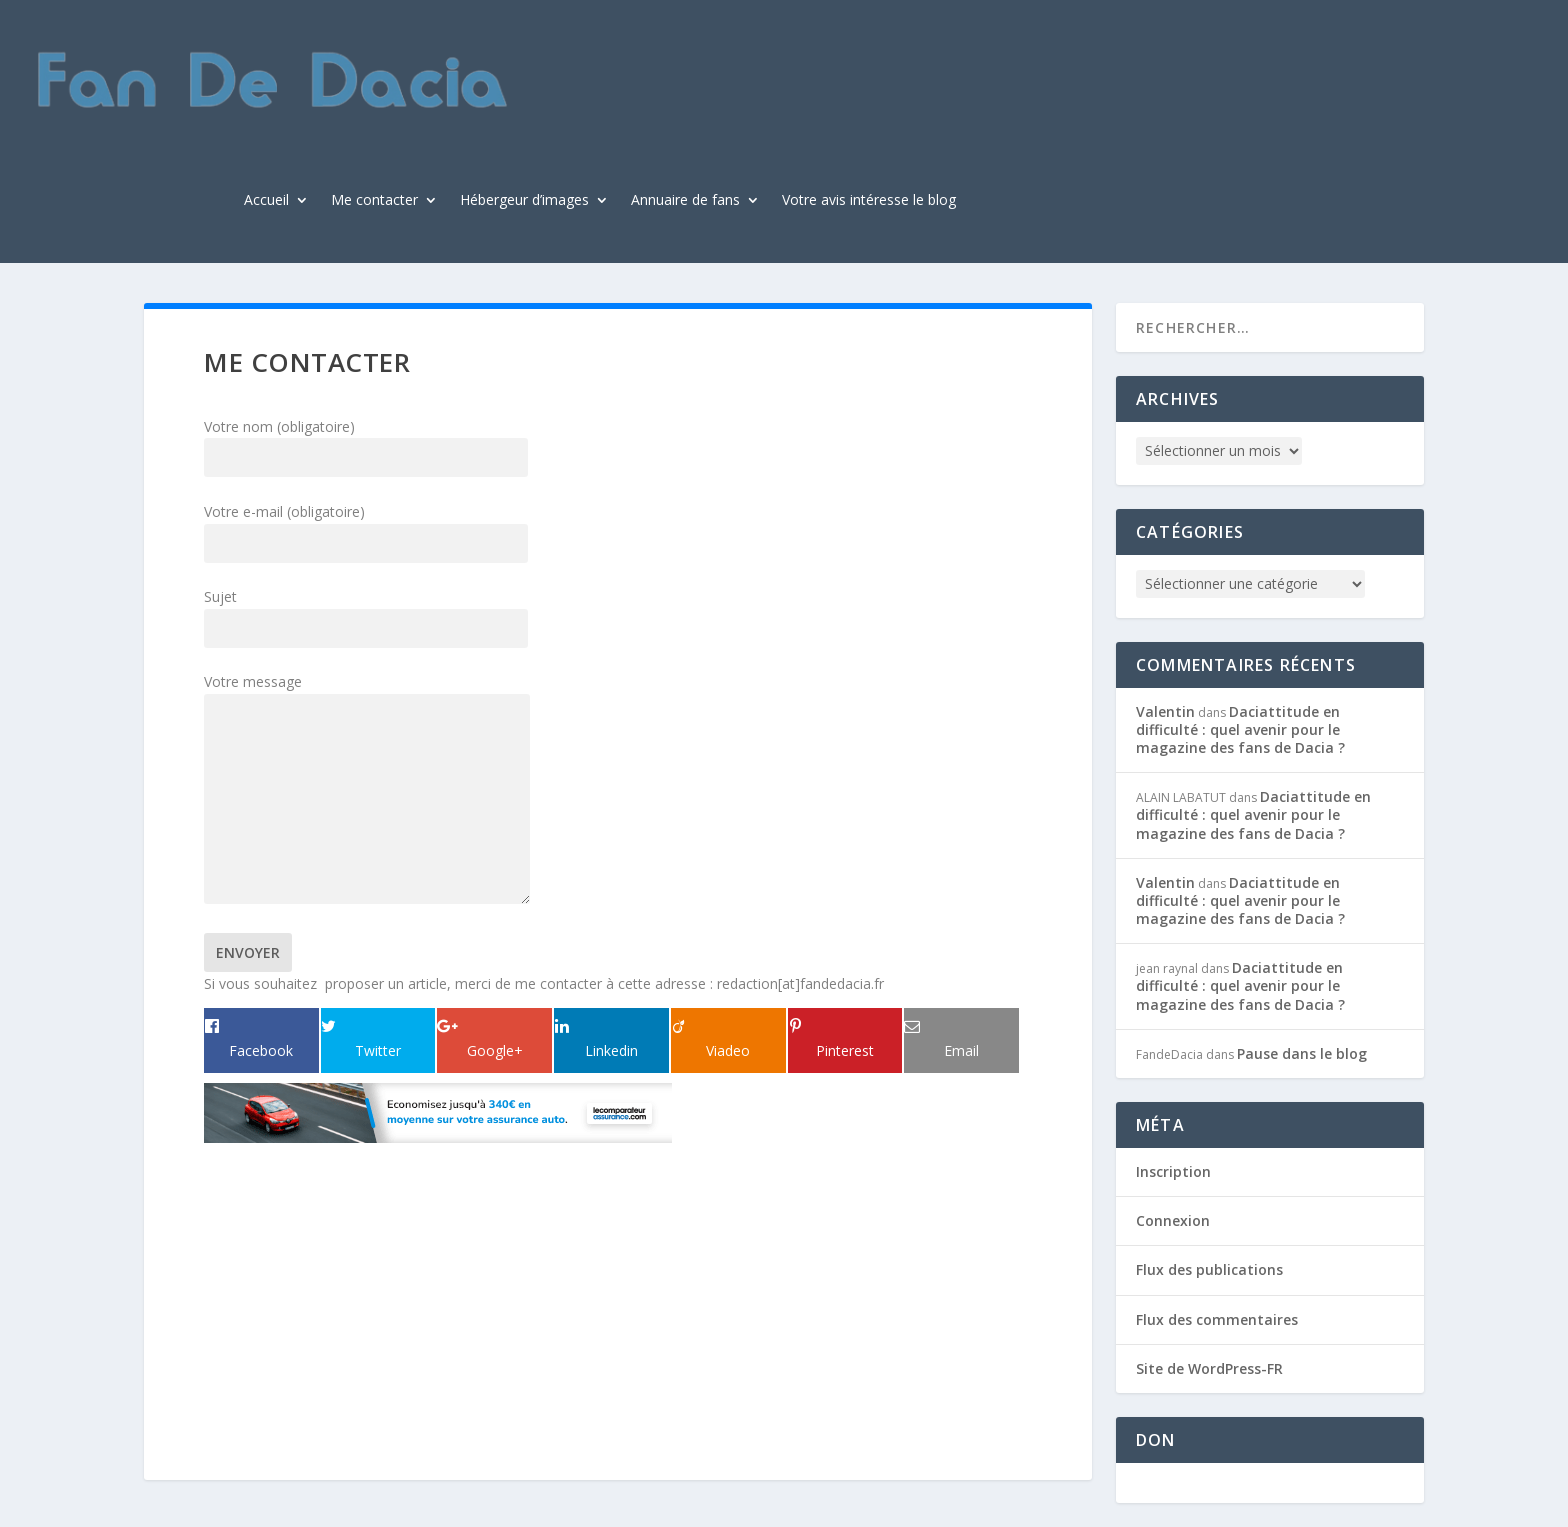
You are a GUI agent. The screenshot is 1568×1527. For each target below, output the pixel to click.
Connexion (1173, 1220)
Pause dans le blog (1302, 1053)
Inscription (1173, 1171)
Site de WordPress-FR (1209, 1368)
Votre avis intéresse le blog (869, 201)
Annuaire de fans (685, 201)
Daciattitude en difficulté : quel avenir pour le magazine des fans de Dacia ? (1240, 729)
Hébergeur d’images (524, 201)
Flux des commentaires (1217, 1319)
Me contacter (374, 201)
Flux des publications (1209, 1269)
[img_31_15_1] (438, 1137)
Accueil (266, 201)
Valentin (1165, 711)
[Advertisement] (329, 1275)
